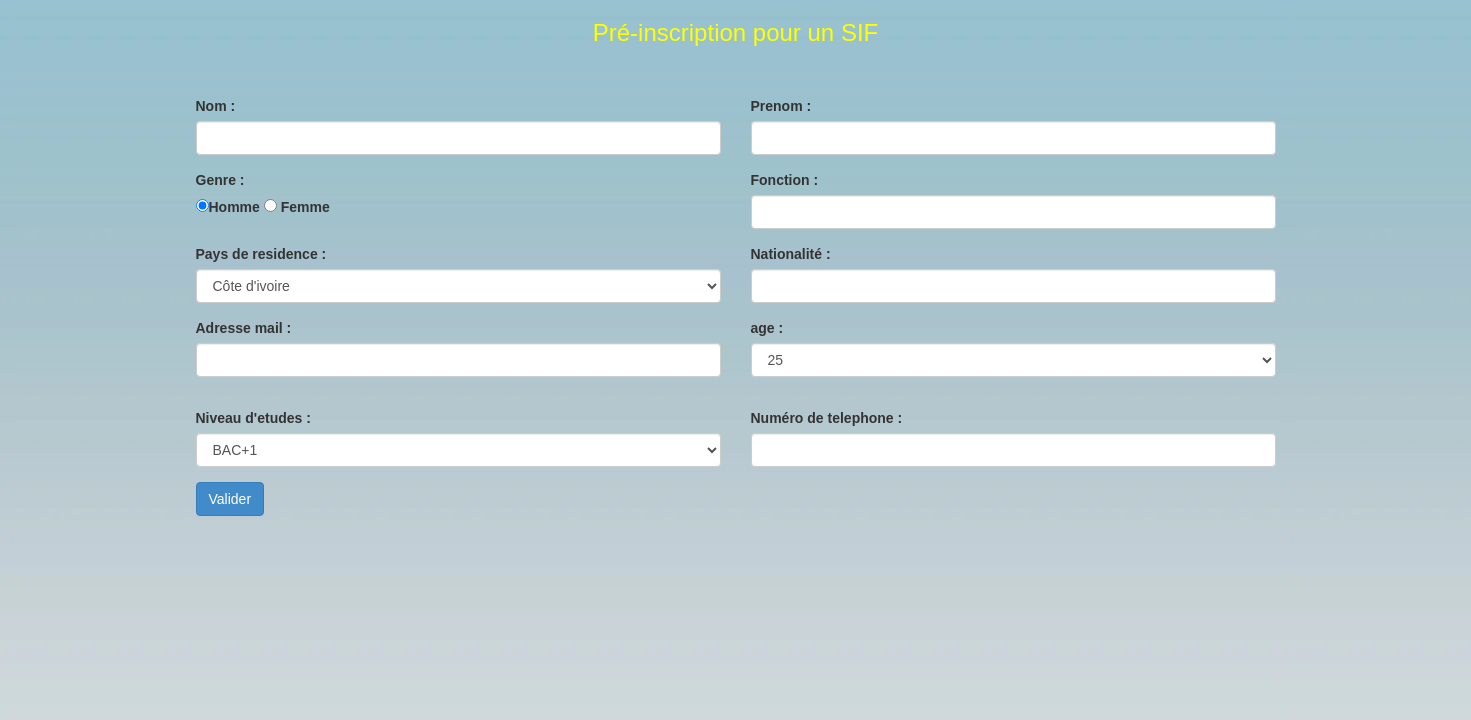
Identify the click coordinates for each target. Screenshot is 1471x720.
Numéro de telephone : (827, 418)
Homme (234, 207)
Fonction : (785, 180)
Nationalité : (791, 254)
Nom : (216, 106)
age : (767, 328)
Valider (230, 499)
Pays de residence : (261, 254)
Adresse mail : (244, 328)
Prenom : (781, 106)
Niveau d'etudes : (253, 418)
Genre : (220, 180)
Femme (305, 207)
